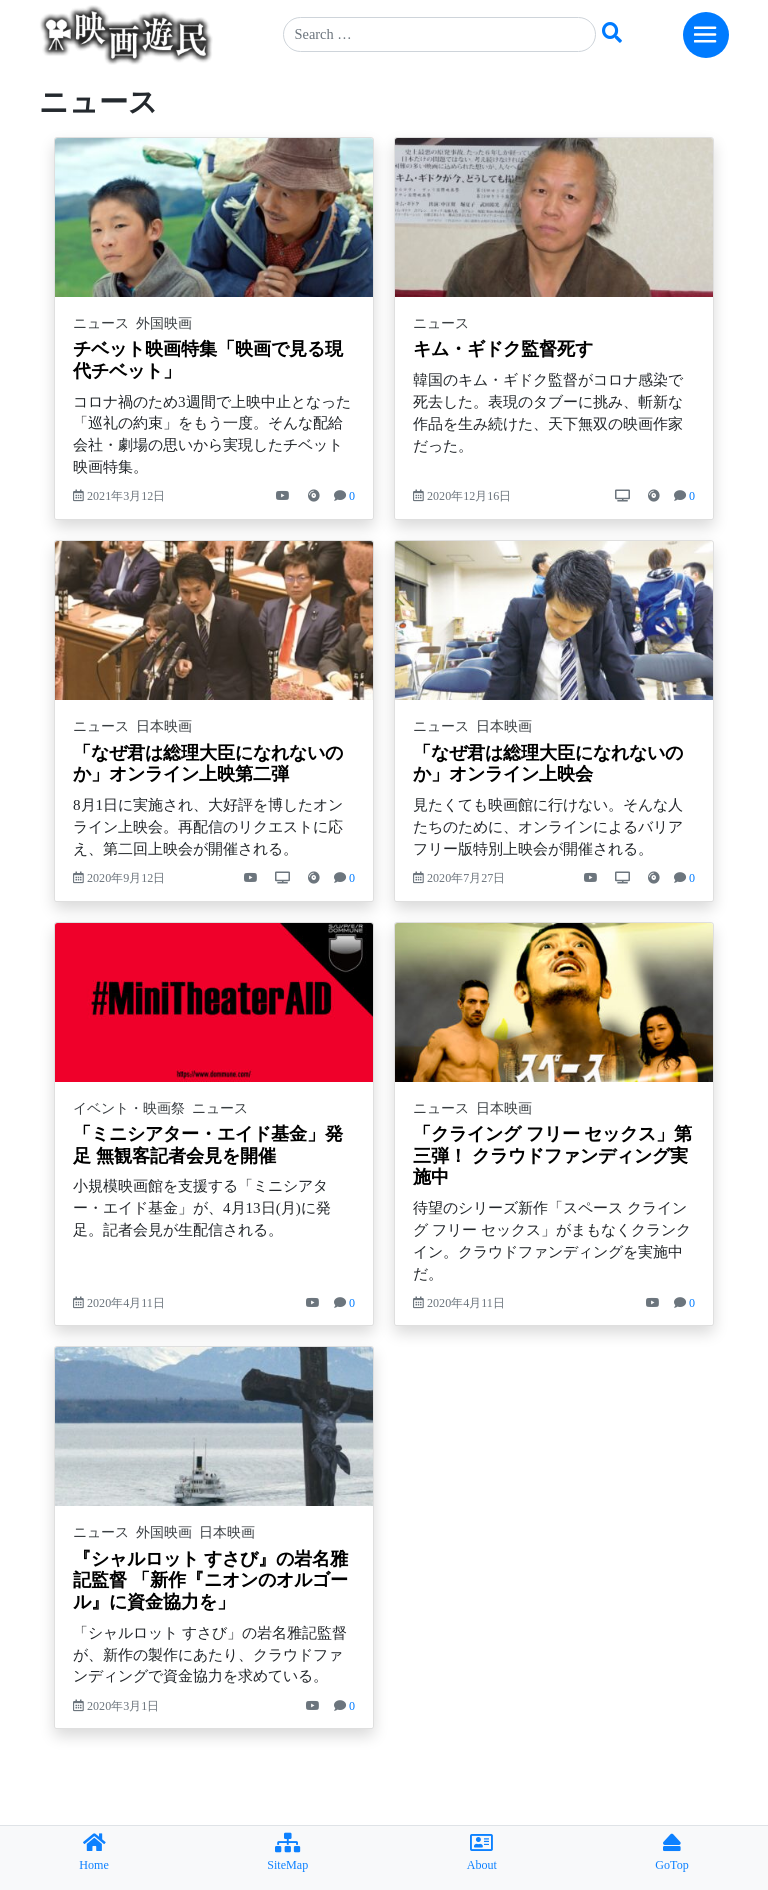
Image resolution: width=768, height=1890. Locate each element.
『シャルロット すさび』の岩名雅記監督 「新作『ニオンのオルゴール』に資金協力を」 (210, 1580)
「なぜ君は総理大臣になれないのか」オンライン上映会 (548, 764)
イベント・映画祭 (129, 1108)
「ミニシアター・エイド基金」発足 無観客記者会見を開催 (208, 1145)
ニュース (101, 323)
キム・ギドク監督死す (503, 349)
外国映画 (164, 323)
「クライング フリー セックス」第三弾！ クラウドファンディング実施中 (552, 1155)
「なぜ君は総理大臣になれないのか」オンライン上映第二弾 (208, 764)
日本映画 (164, 726)
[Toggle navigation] (706, 35)
